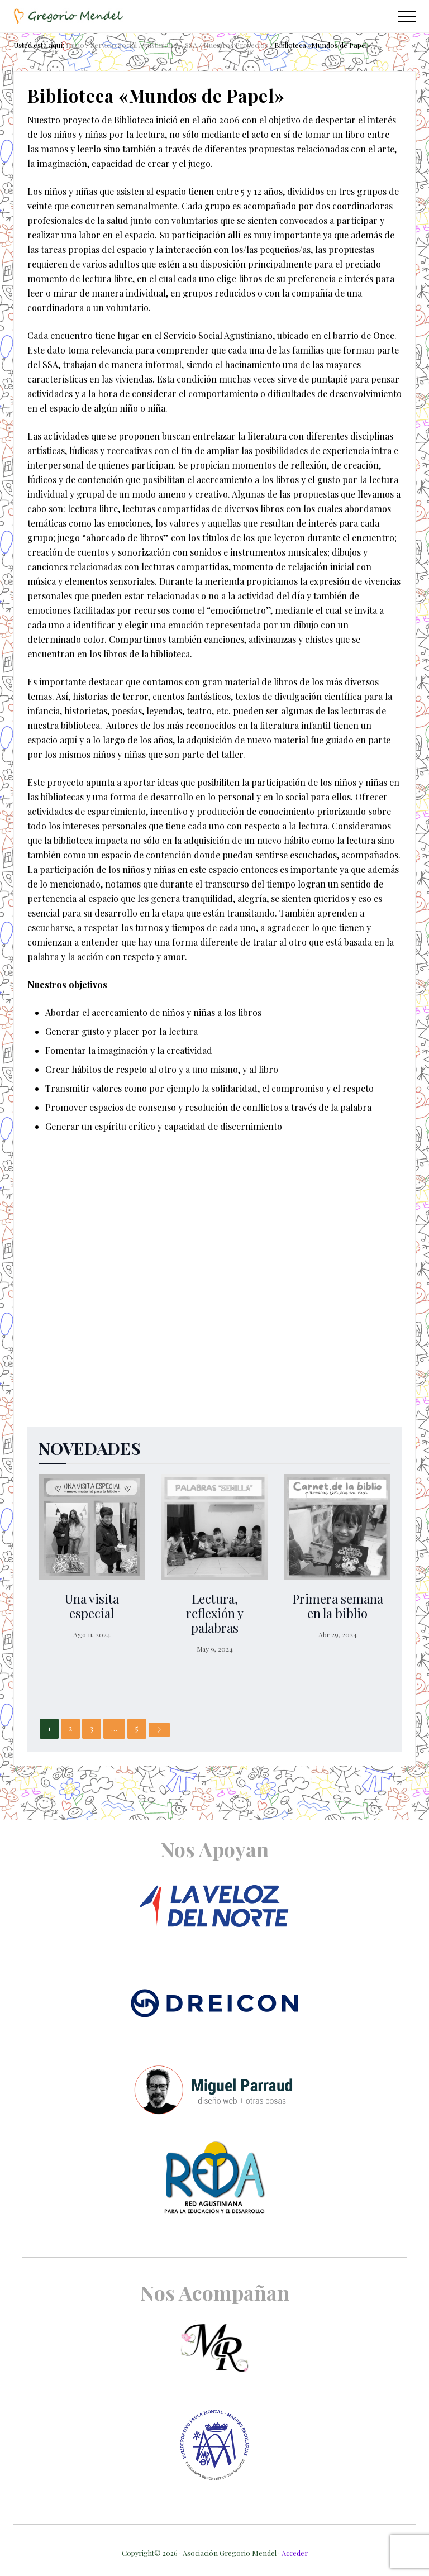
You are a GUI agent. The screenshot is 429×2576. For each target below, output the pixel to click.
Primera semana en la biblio (337, 1605)
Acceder (295, 2553)
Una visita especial (92, 1605)
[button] (407, 16)
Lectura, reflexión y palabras (215, 1613)
